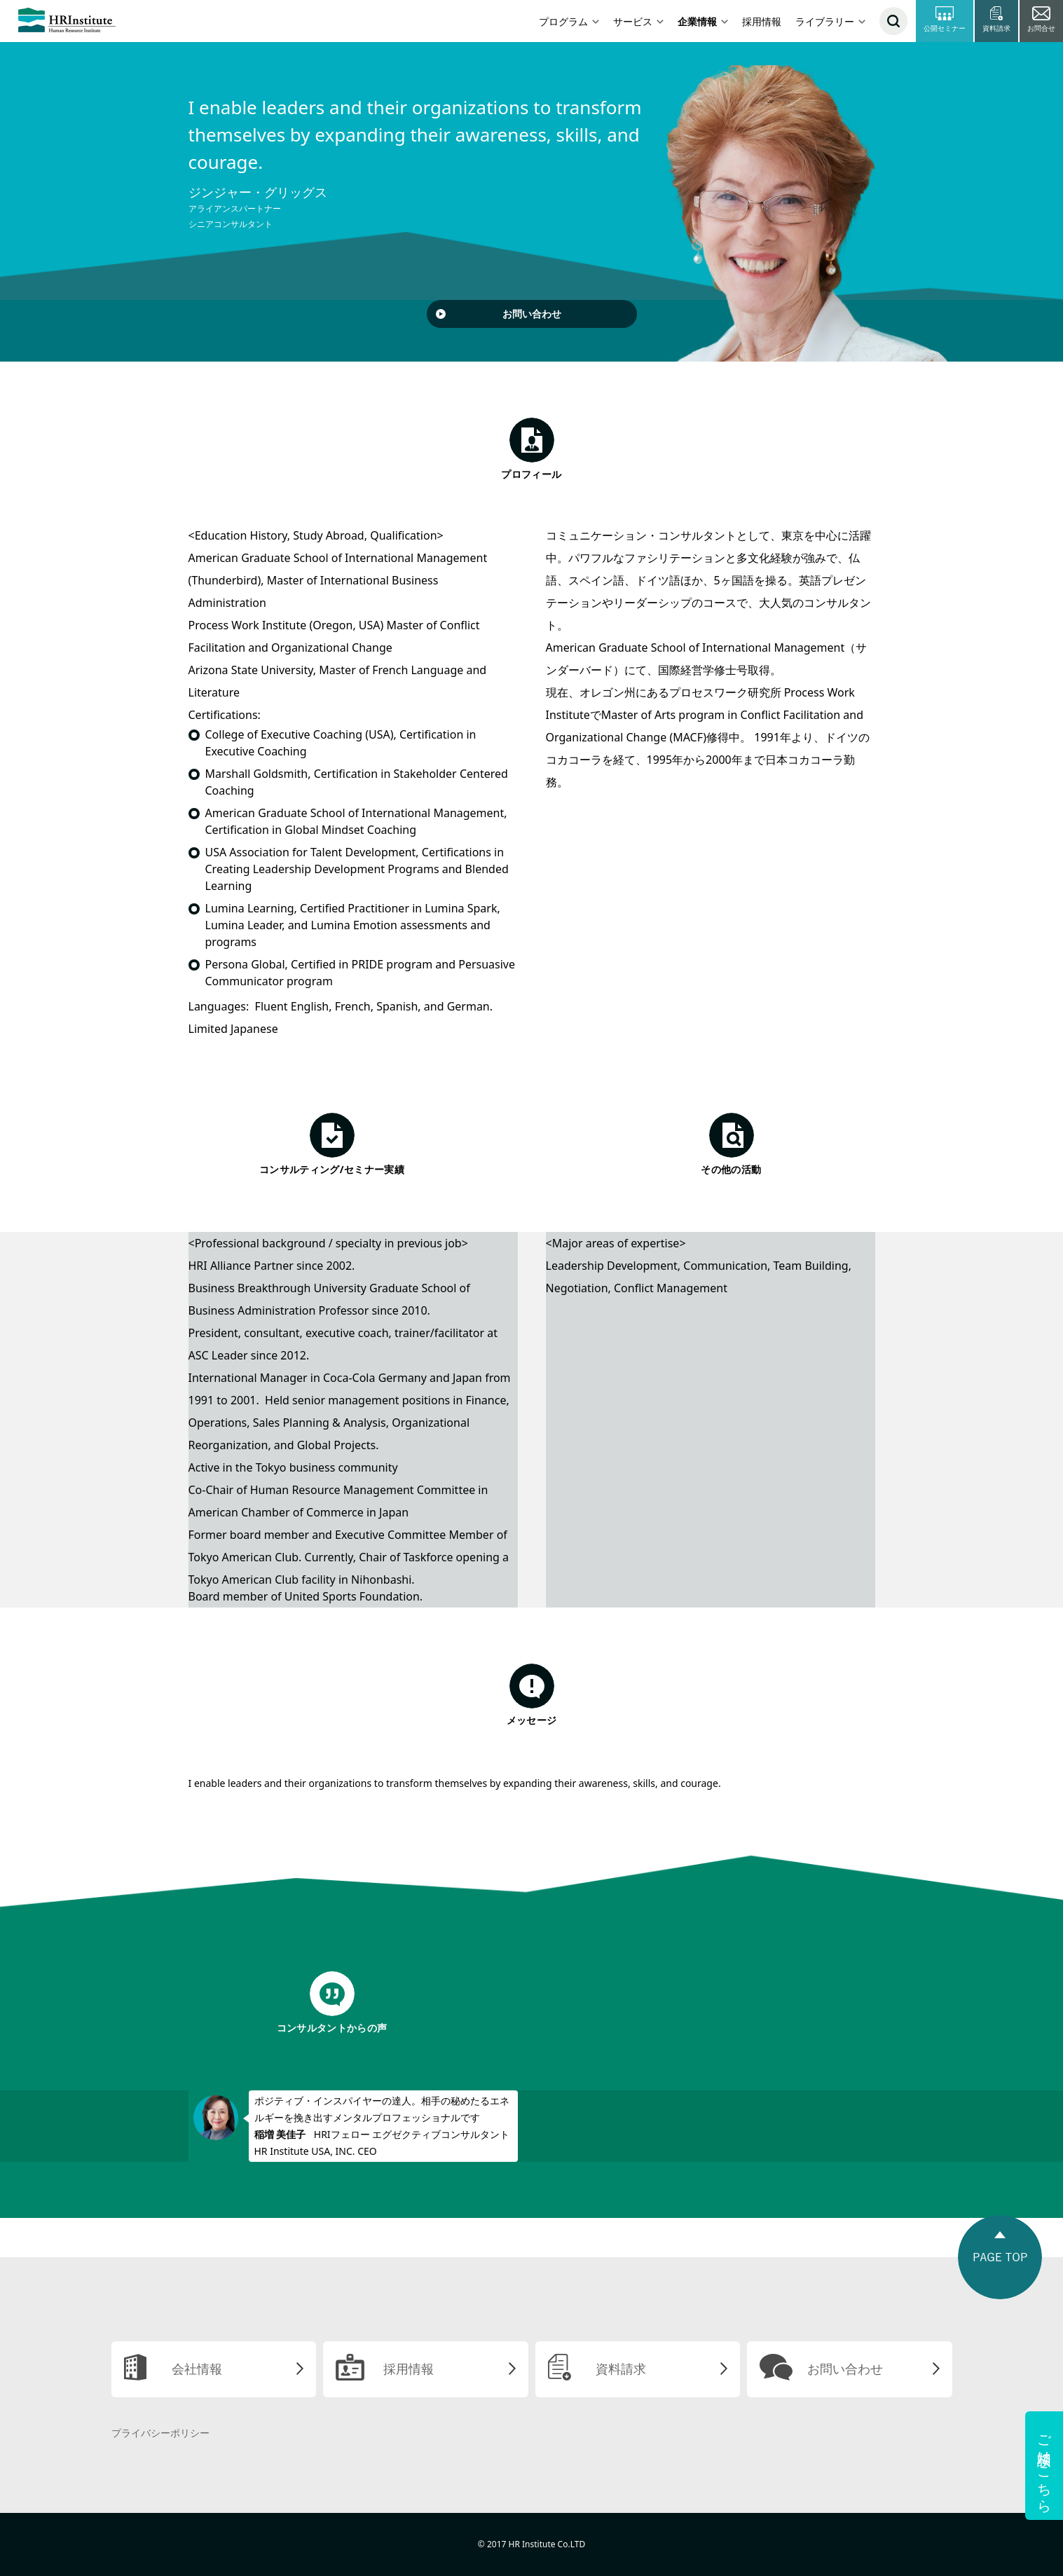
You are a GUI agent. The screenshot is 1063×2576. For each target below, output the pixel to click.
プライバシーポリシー (160, 2432)
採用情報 (761, 21)
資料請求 (621, 2368)
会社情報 (197, 2368)
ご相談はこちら (1044, 2465)
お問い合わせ (531, 313)
